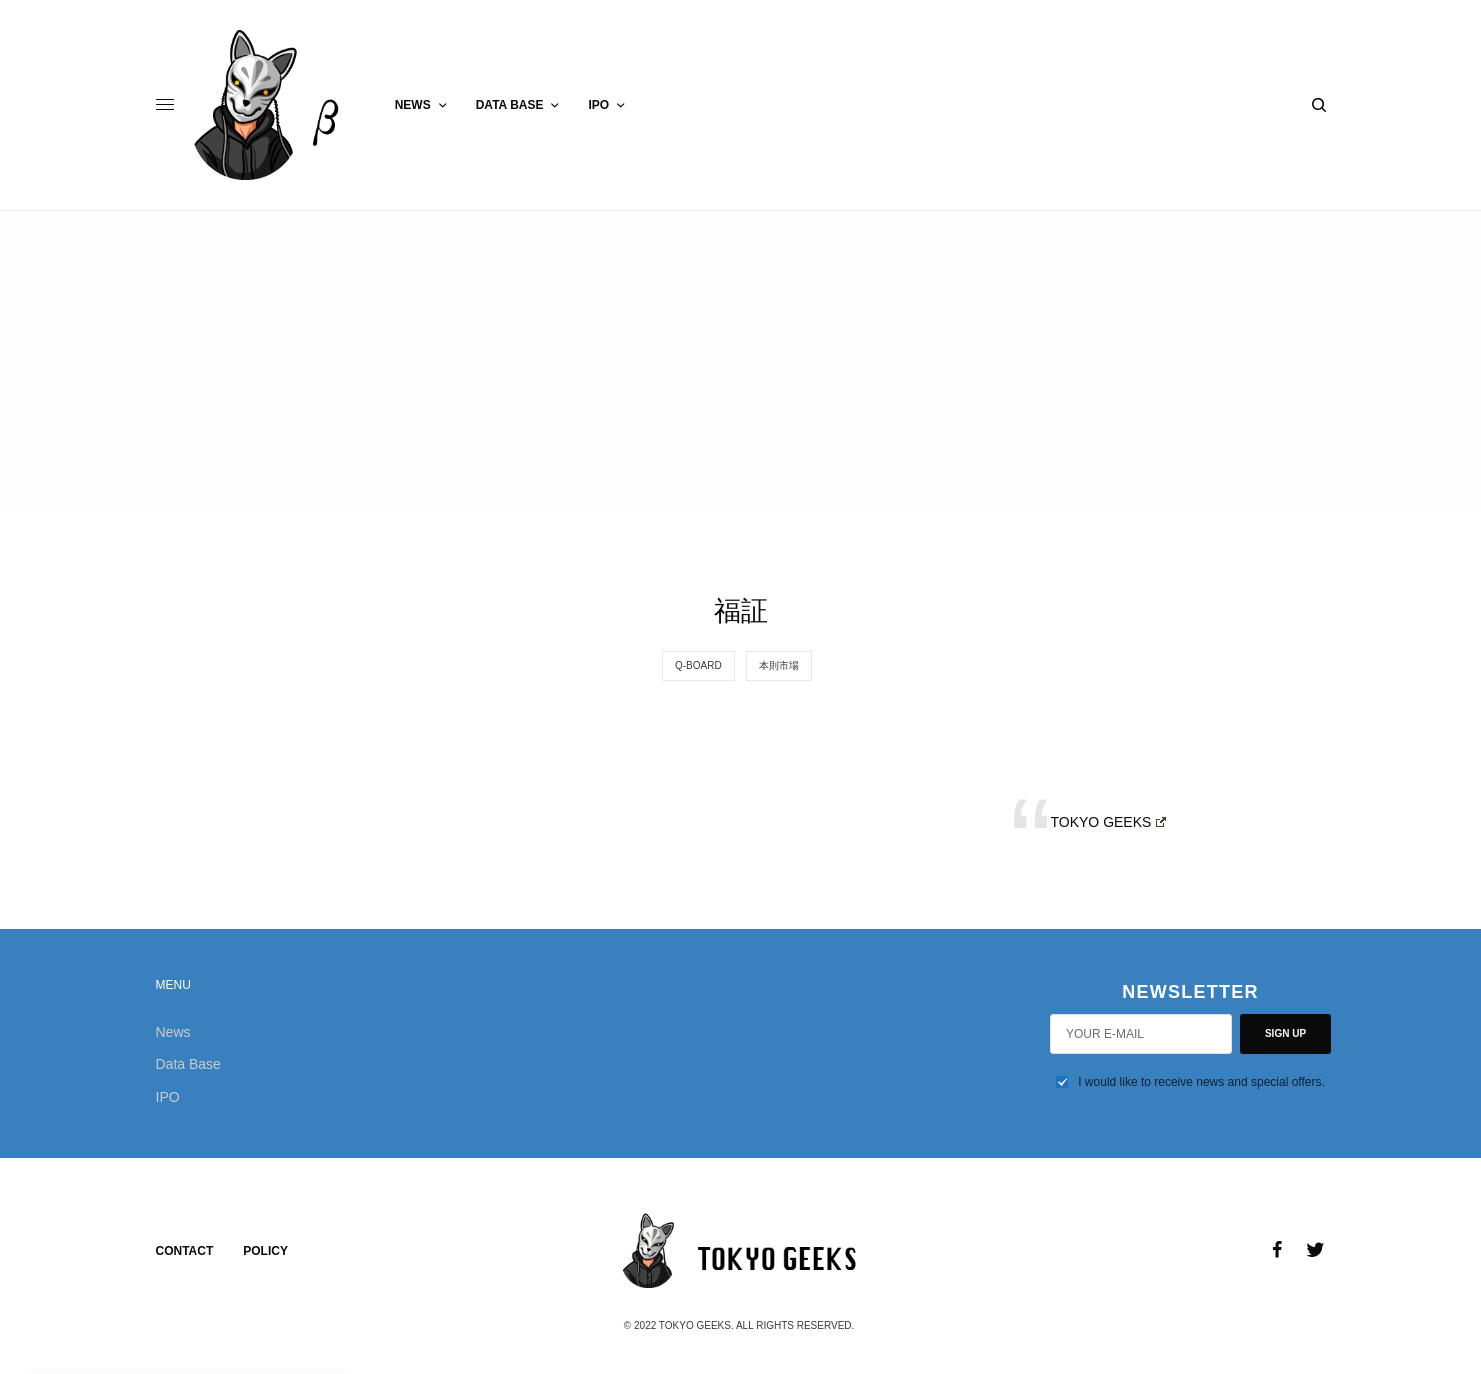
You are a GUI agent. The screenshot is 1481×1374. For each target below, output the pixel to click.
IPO (168, 1097)
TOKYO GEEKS (1108, 822)
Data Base (188, 1064)
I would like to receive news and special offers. (1201, 1082)
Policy (265, 1251)
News (173, 1032)
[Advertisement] (741, 361)
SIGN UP (1285, 1033)
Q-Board (698, 665)
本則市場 (779, 665)
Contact (185, 1251)
